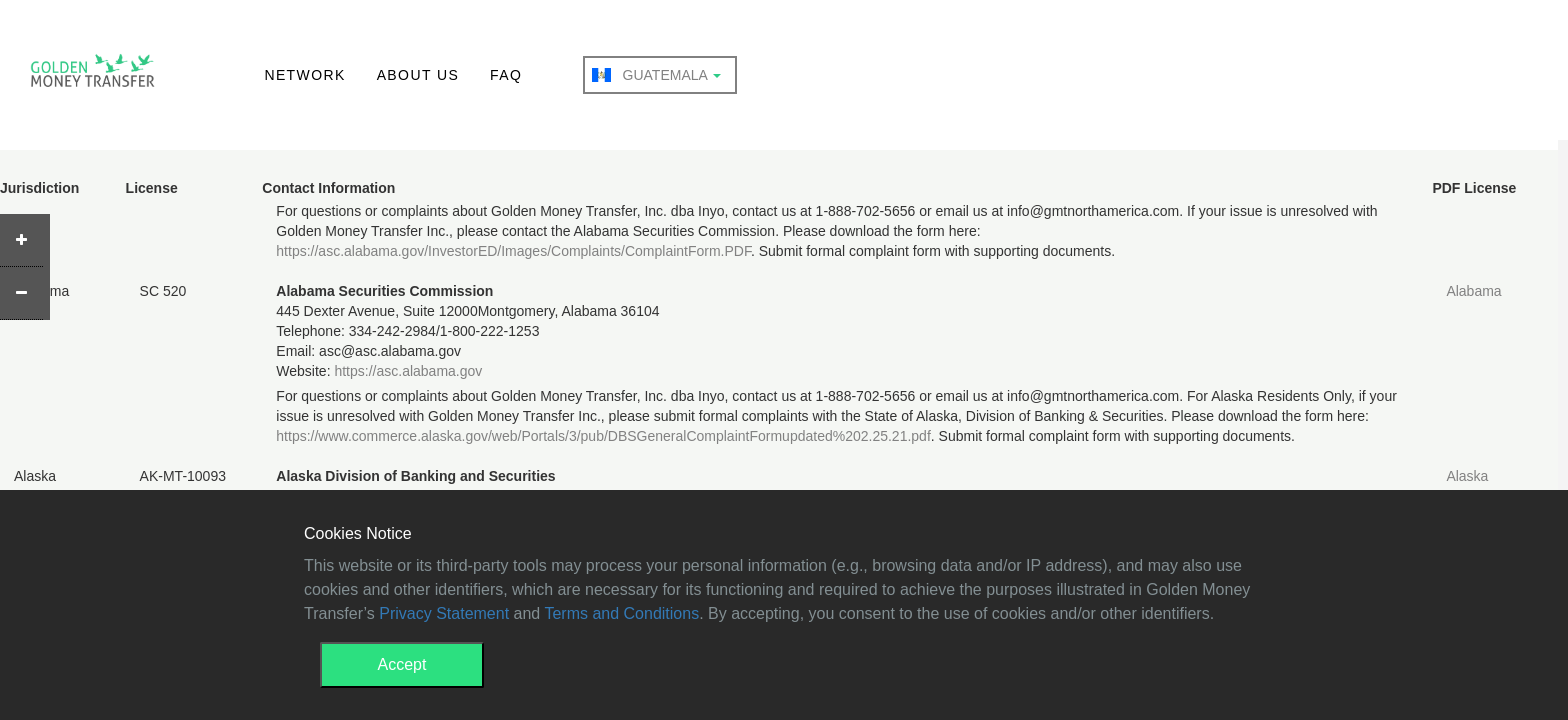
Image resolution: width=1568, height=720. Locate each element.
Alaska (1467, 476)
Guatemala (656, 75)
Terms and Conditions (621, 613)
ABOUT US (418, 75)
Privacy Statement (444, 613)
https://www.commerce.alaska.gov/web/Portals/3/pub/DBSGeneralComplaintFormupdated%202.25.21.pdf (603, 436)
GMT (92, 76)
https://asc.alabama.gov (408, 371)
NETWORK (304, 75)
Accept (402, 664)
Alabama (1473, 291)
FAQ (506, 75)
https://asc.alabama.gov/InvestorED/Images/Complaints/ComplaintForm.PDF (513, 251)
